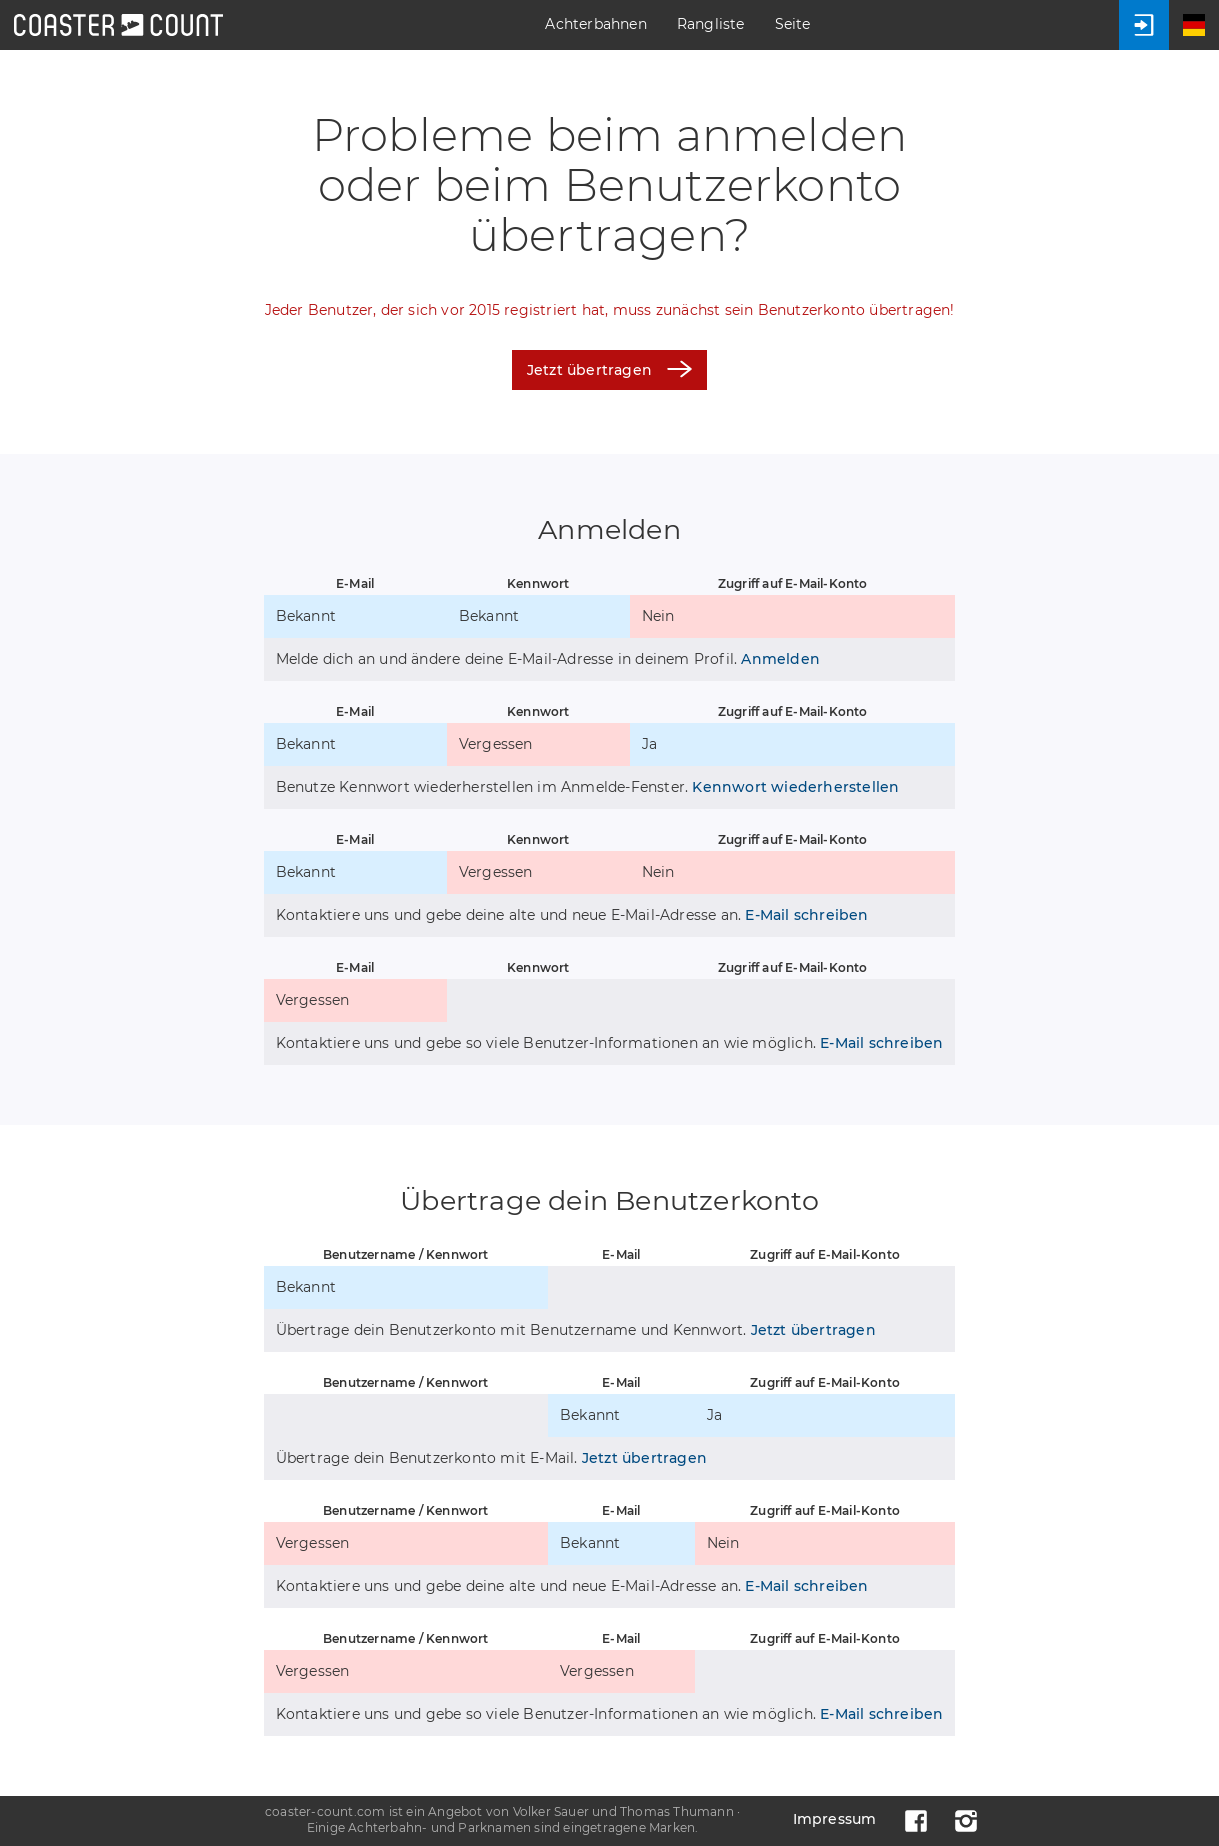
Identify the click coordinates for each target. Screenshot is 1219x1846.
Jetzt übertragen (609, 369)
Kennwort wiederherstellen (795, 787)
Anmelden (780, 659)
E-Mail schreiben (806, 915)
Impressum (835, 1819)
